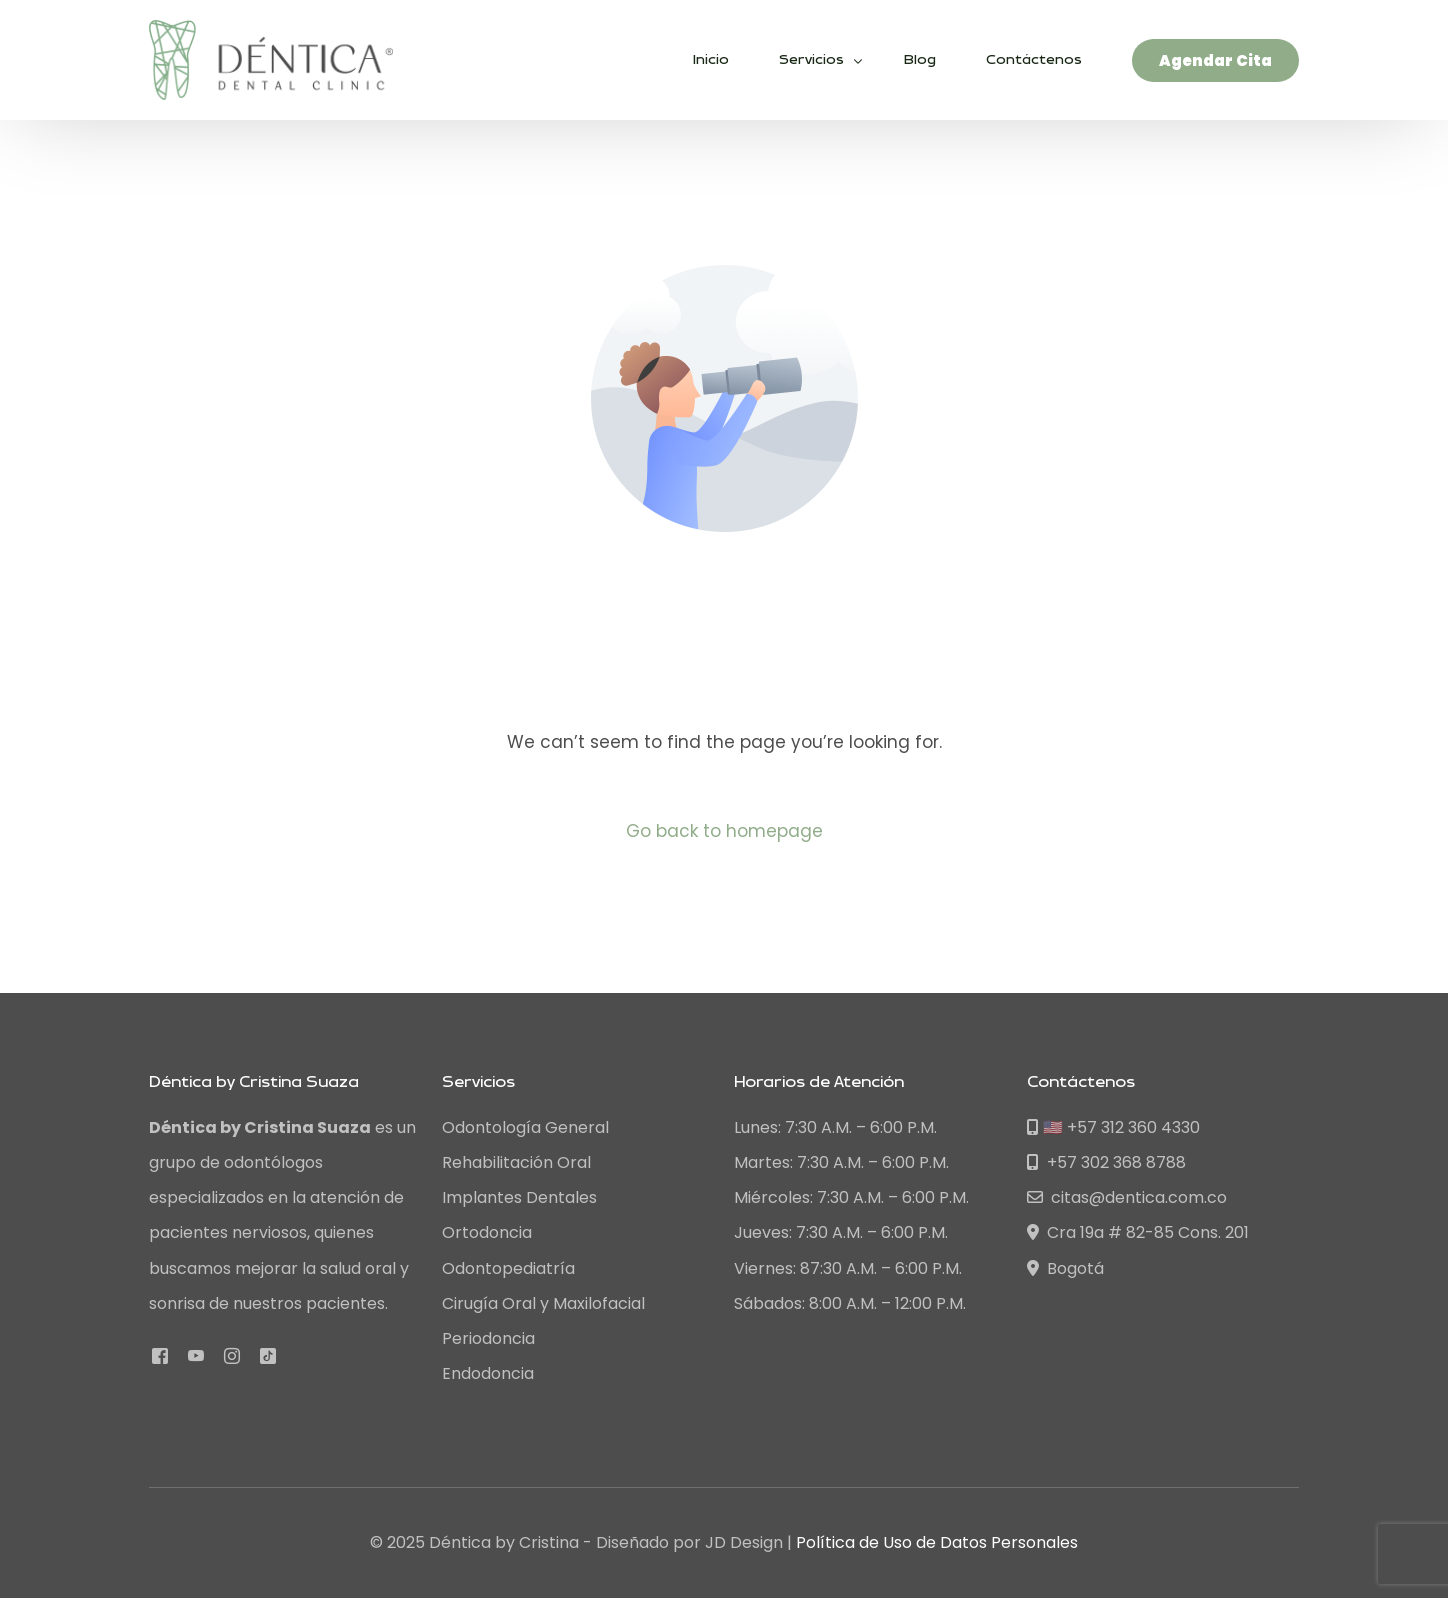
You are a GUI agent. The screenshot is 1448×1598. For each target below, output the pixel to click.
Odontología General (525, 1127)
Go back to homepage (724, 831)
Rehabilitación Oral (516, 1162)
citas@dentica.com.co (1127, 1197)
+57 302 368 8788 (1106, 1162)
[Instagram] (232, 1354)
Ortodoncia (487, 1232)
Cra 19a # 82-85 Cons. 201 (1138, 1232)
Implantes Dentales (519, 1197)
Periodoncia (488, 1338)
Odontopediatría (508, 1268)
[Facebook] (160, 1354)
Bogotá (1065, 1268)
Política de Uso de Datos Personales (937, 1542)
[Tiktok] (268, 1354)
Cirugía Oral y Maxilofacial (543, 1303)
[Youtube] (196, 1354)
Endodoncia (488, 1373)
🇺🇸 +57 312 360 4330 (1113, 1127)
